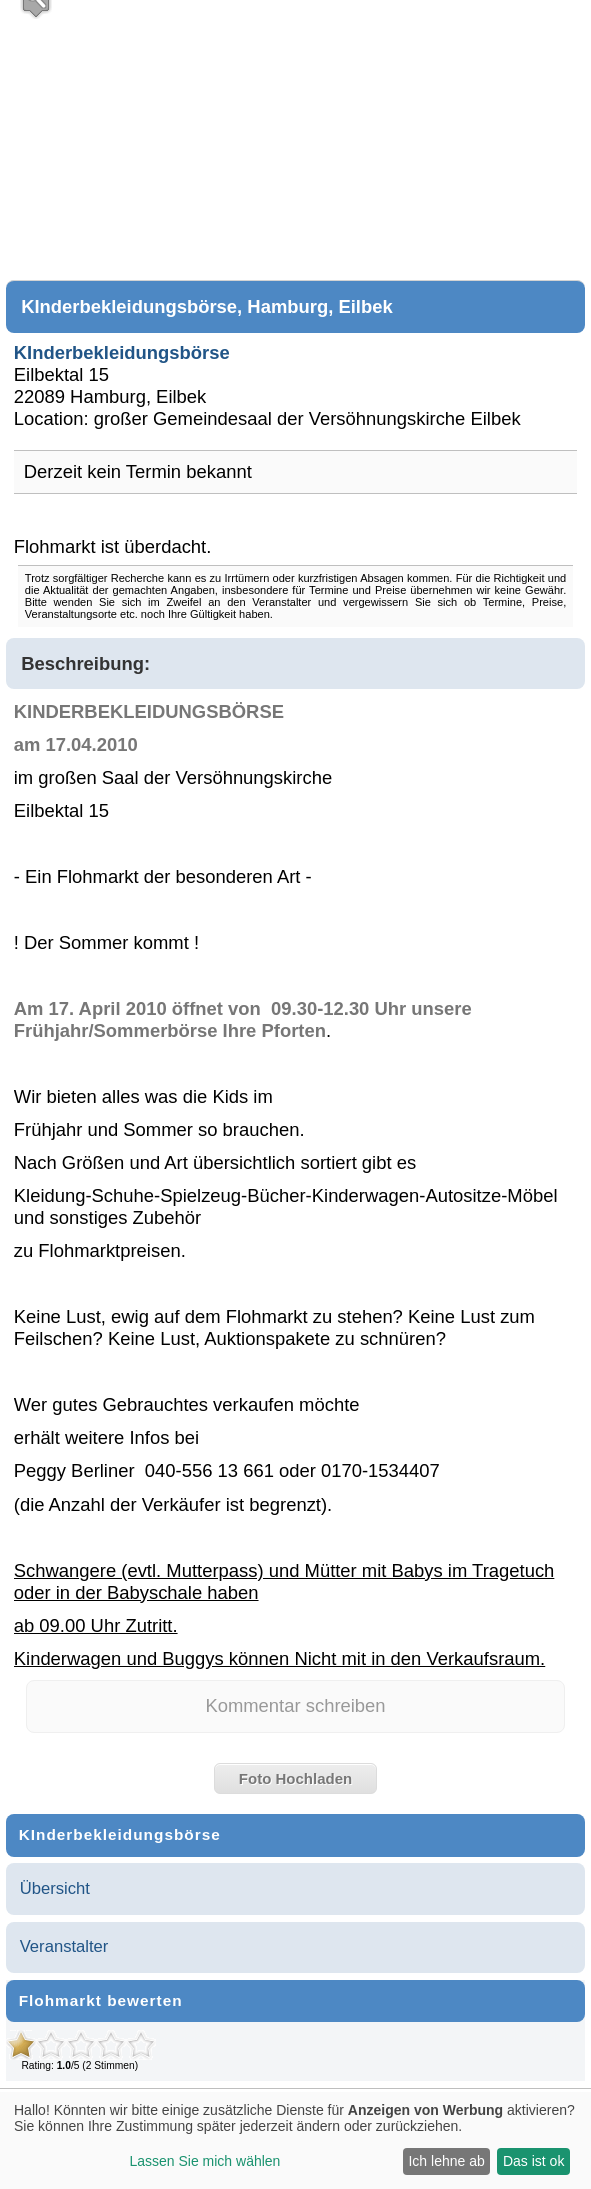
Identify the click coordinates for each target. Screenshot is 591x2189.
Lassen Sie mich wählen (204, 2161)
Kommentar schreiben (295, 1705)
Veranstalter (64, 1946)
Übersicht (55, 1888)
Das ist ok (533, 2161)
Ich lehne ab (446, 2161)
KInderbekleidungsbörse (122, 352)
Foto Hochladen (295, 1778)
